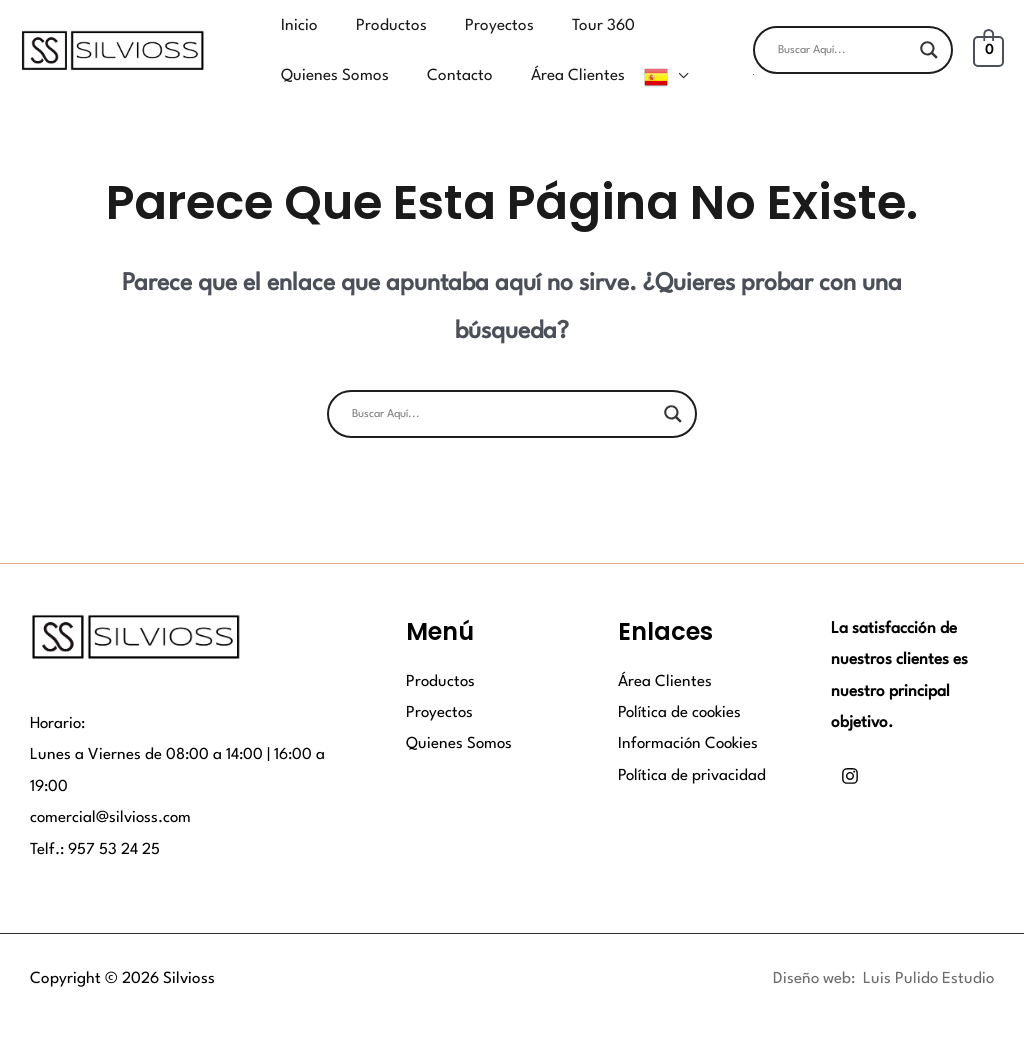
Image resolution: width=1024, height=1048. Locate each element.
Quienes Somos (460, 718)
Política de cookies (681, 687)
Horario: (59, 697)
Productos (441, 655)
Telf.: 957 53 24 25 (95, 823)
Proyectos (440, 687)
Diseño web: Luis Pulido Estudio (882, 953)
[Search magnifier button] (929, 37)
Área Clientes (665, 655)
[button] (853, 61)
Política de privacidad (692, 750)
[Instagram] (850, 750)
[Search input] (844, 37)
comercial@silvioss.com (112, 792)
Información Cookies (690, 718)
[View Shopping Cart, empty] (988, 37)
